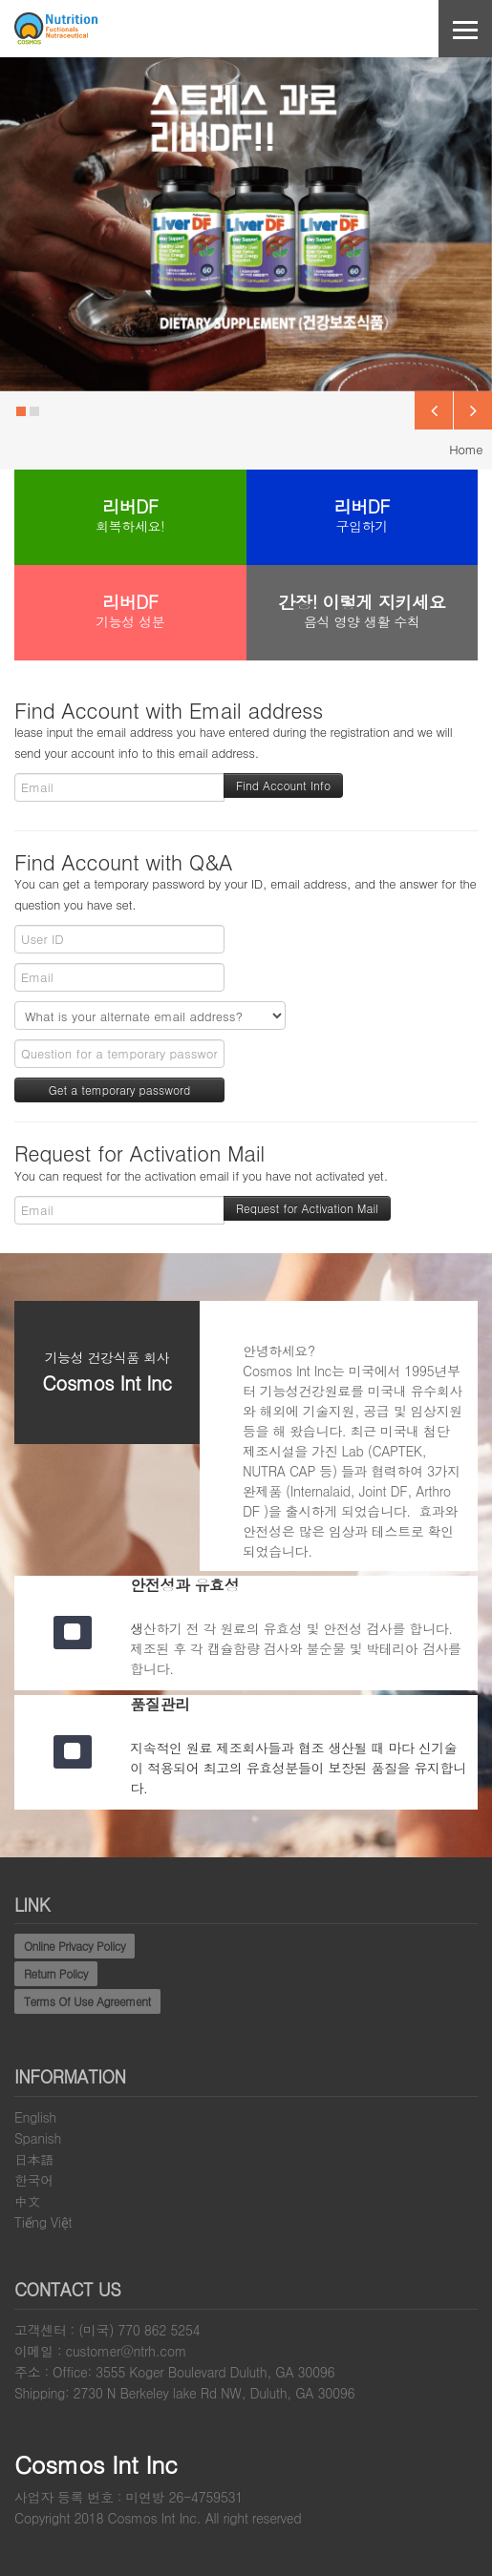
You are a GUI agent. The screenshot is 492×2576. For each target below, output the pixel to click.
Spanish (37, 2137)
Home (465, 449)
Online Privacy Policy (74, 1945)
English (35, 2116)
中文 (27, 2200)
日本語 (33, 2158)
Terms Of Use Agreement (87, 2001)
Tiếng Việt (43, 2221)
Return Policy (56, 1973)
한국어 (33, 2179)
